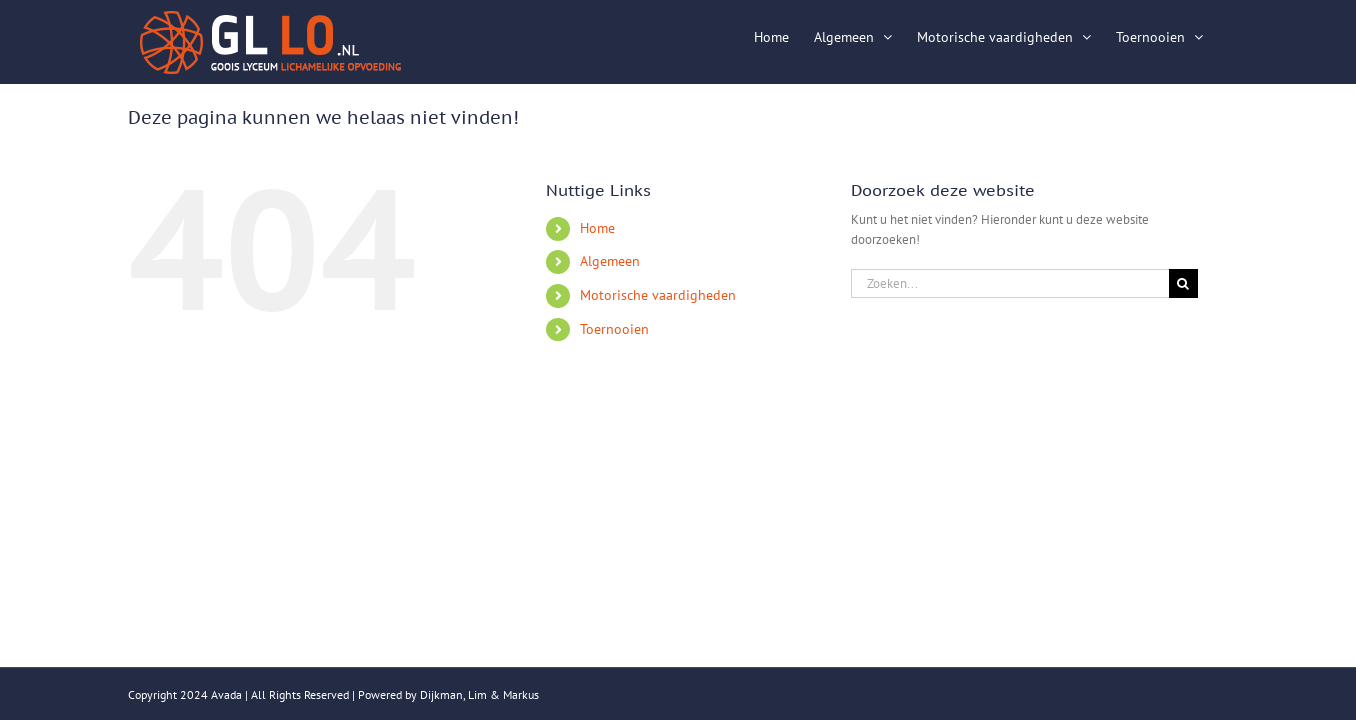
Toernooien (614, 329)
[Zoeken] (1183, 283)
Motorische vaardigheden (658, 295)
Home (597, 228)
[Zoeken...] (1010, 283)
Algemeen (610, 261)
